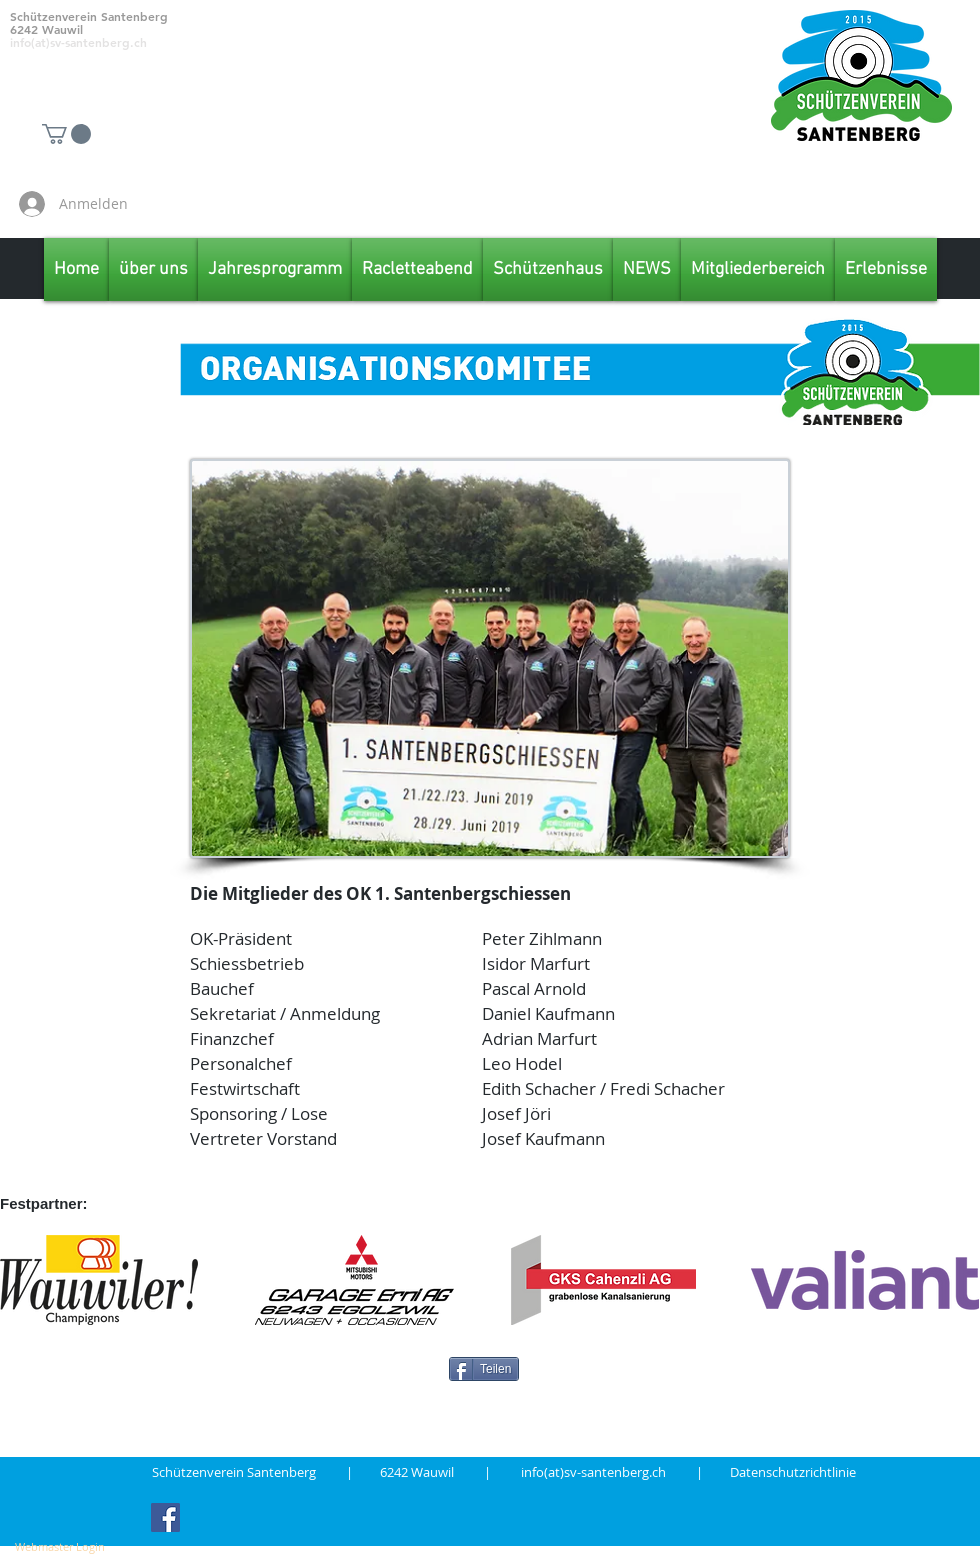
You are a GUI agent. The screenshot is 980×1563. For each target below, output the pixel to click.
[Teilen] (484, 1369)
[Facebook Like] (861, 204)
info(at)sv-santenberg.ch (608, 1472)
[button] (66, 134)
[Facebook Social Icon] (165, 1517)
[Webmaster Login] (60, 1547)
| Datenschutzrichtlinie (776, 1472)
